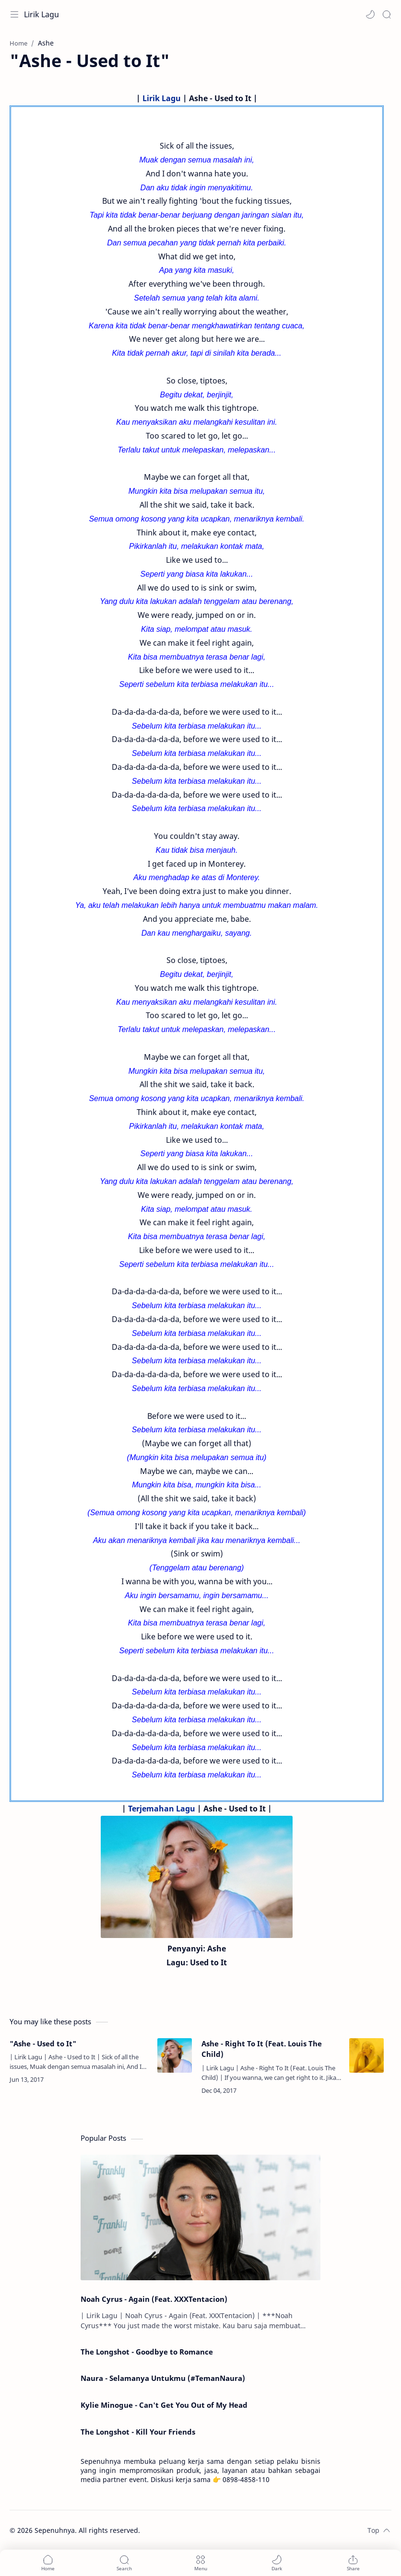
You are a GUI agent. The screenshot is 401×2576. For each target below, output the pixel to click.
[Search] (386, 14)
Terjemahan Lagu (161, 1808)
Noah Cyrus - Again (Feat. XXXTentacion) (154, 2299)
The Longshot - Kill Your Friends (138, 2432)
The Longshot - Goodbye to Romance (147, 2351)
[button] (370, 14)
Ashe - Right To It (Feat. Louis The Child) (261, 2049)
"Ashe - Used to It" (43, 2043)
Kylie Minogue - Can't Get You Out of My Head (164, 2405)
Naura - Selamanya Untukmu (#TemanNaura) (163, 2378)
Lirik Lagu (41, 14)
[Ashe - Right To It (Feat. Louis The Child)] (366, 2055)
